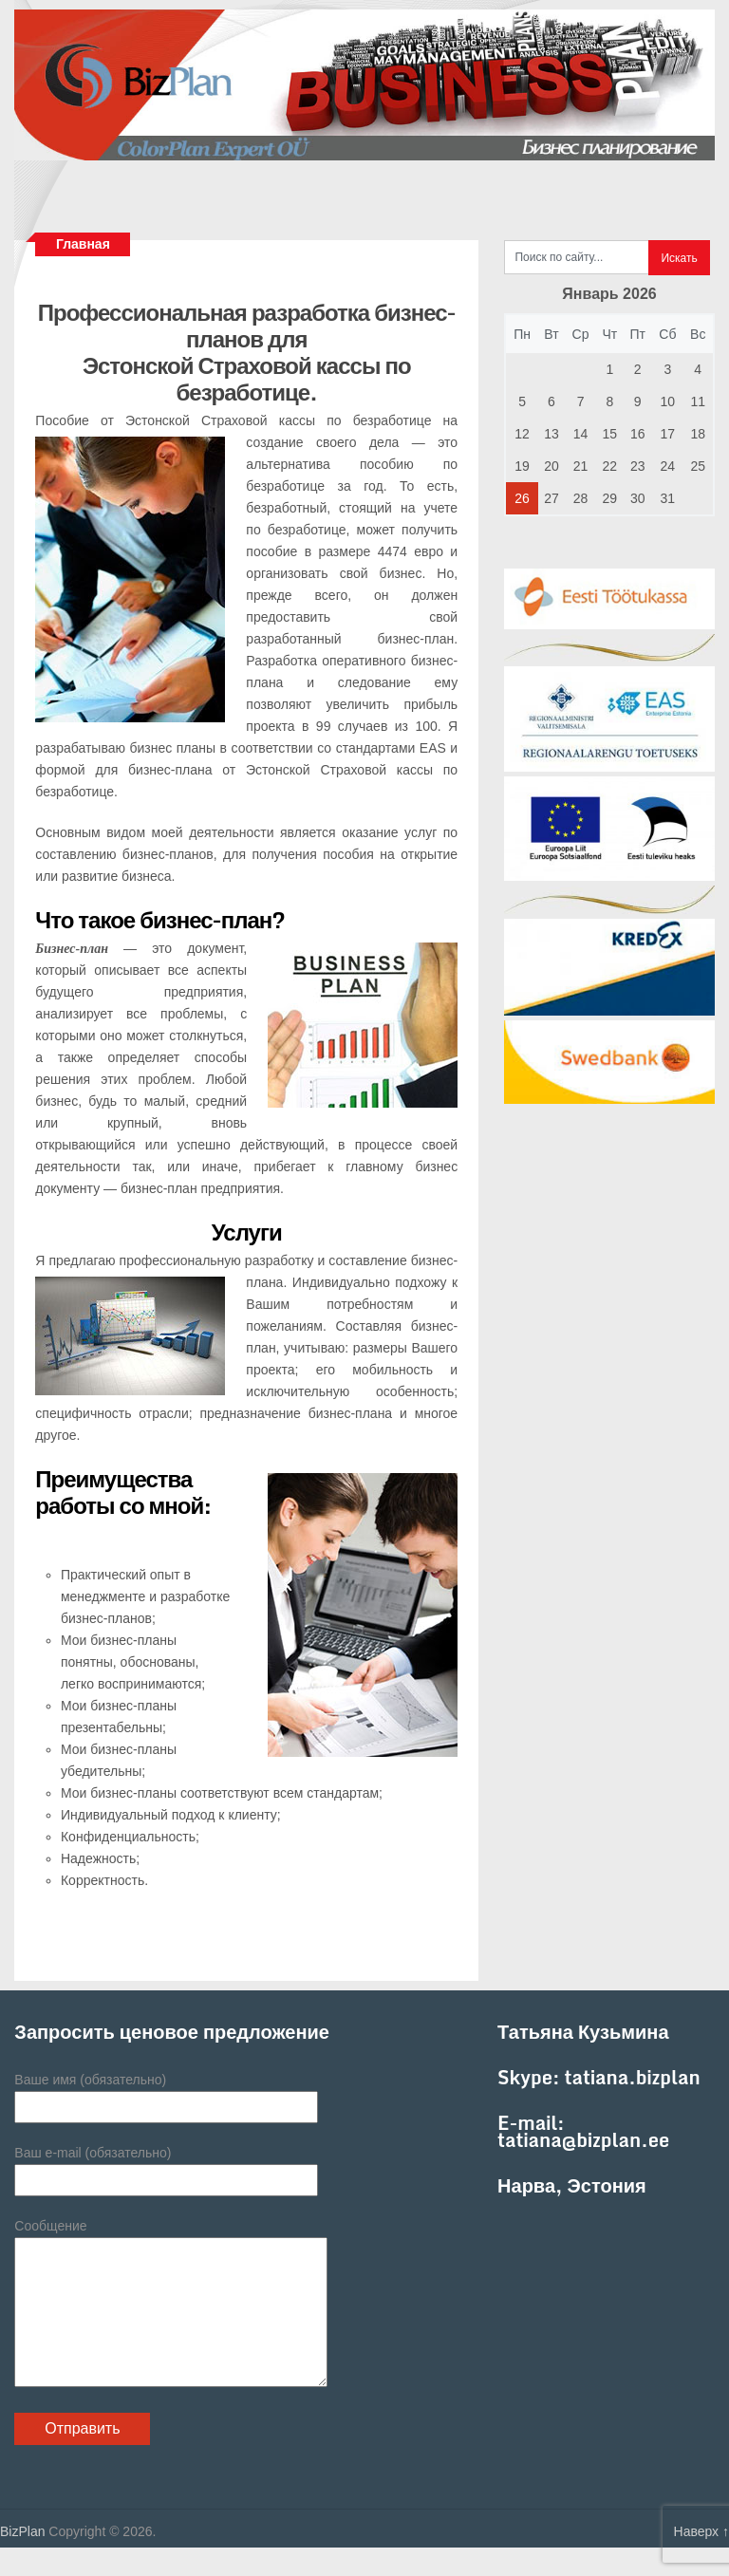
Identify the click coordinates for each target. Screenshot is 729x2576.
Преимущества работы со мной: (123, 1491)
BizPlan (22, 2559)
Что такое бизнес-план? (160, 919)
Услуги (247, 1231)
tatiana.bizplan (633, 2077)
